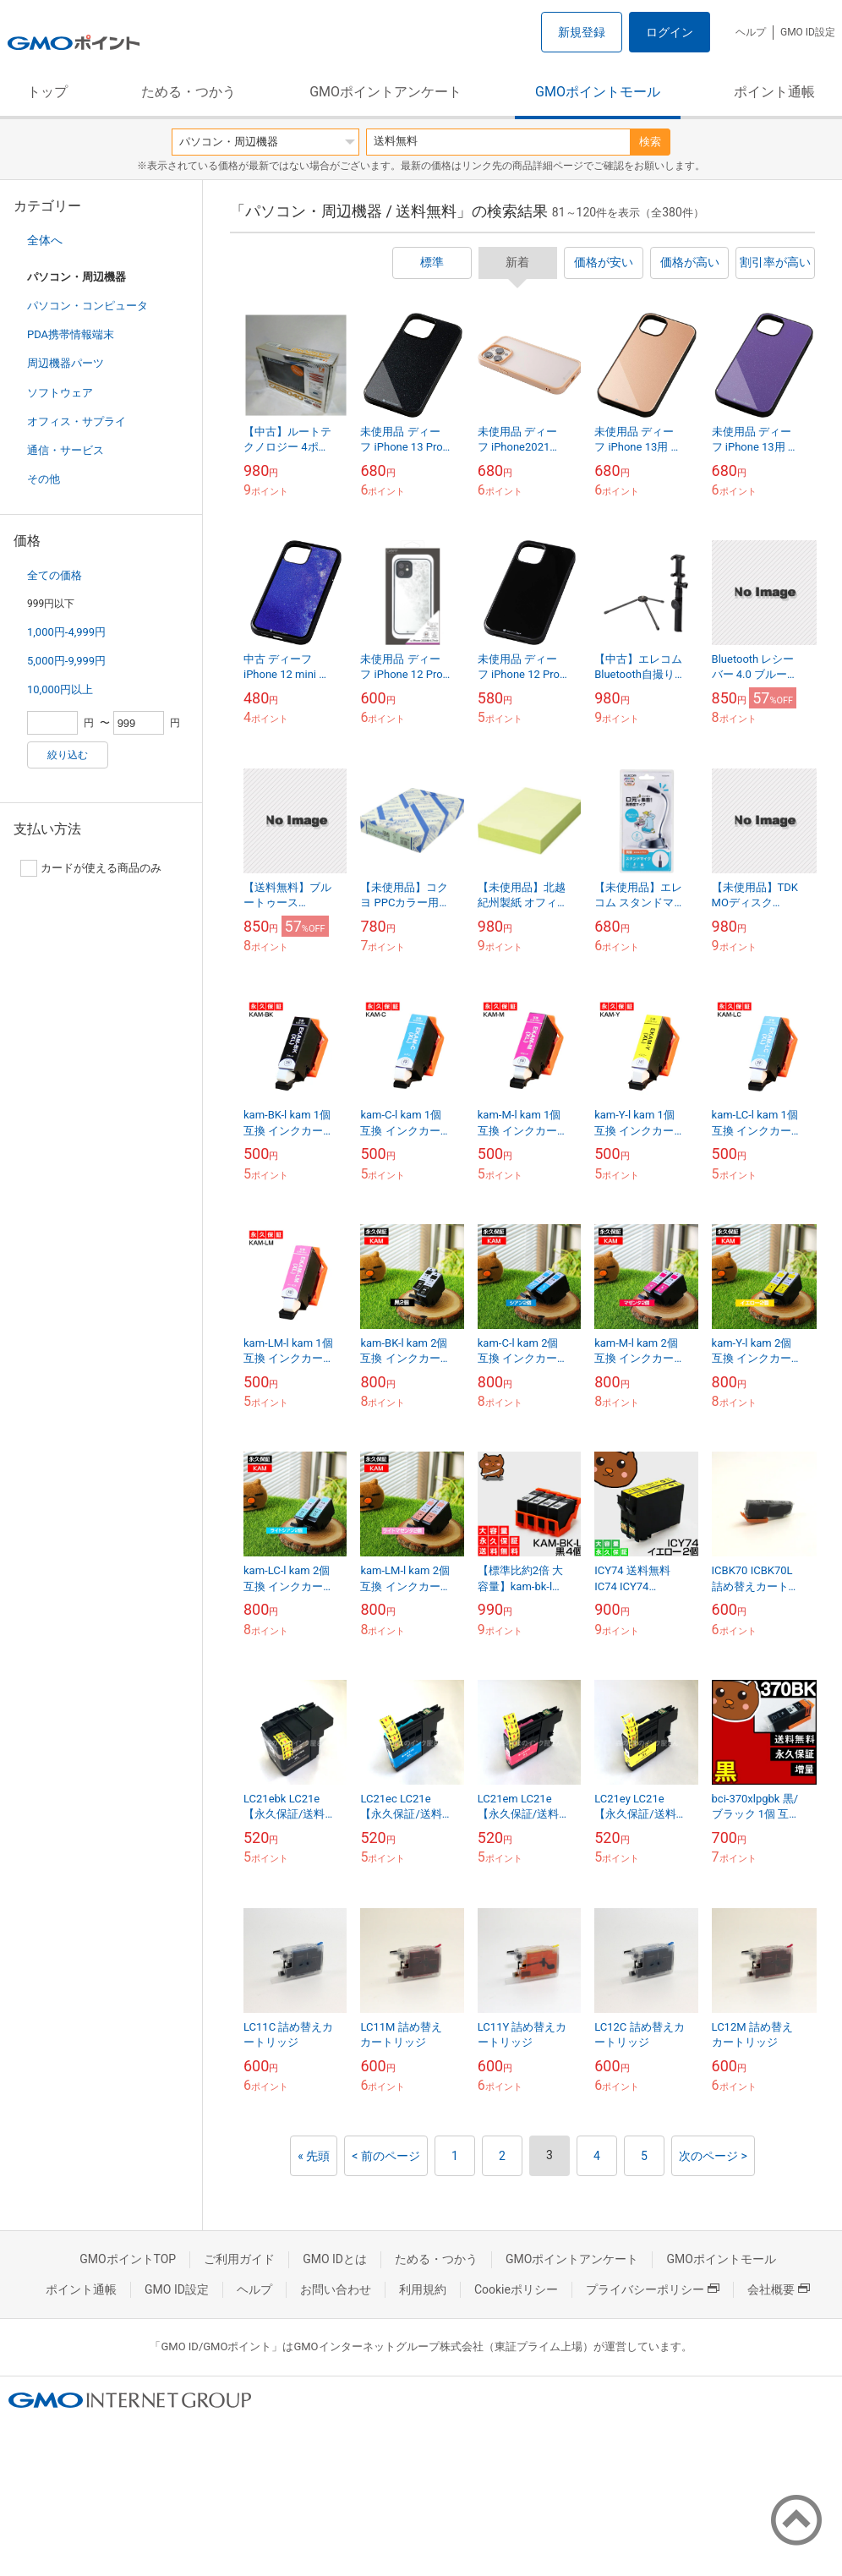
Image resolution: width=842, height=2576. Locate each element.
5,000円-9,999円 (66, 660)
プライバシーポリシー (652, 2289)
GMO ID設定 (807, 32)
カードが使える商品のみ (90, 868)
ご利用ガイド (239, 2259)
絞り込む (67, 755)
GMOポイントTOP (127, 2259)
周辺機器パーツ (65, 363)
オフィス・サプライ (76, 421)
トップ (47, 92)
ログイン (669, 32)
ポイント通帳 (774, 92)
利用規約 (422, 2289)
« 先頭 (314, 2156)
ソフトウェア (60, 392)
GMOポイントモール (597, 92)
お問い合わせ (335, 2289)
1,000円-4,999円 (66, 632)
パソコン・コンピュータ (87, 305)
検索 (650, 141)
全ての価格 (54, 575)
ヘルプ (750, 32)
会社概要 (778, 2289)
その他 (43, 479)
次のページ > (713, 2156)
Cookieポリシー (516, 2289)
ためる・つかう (188, 92)
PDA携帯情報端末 (70, 334)
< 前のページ (386, 2156)
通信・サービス (65, 450)
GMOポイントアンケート (385, 92)
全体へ (45, 240)
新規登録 (581, 32)
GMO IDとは (335, 2259)
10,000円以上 (60, 689)
